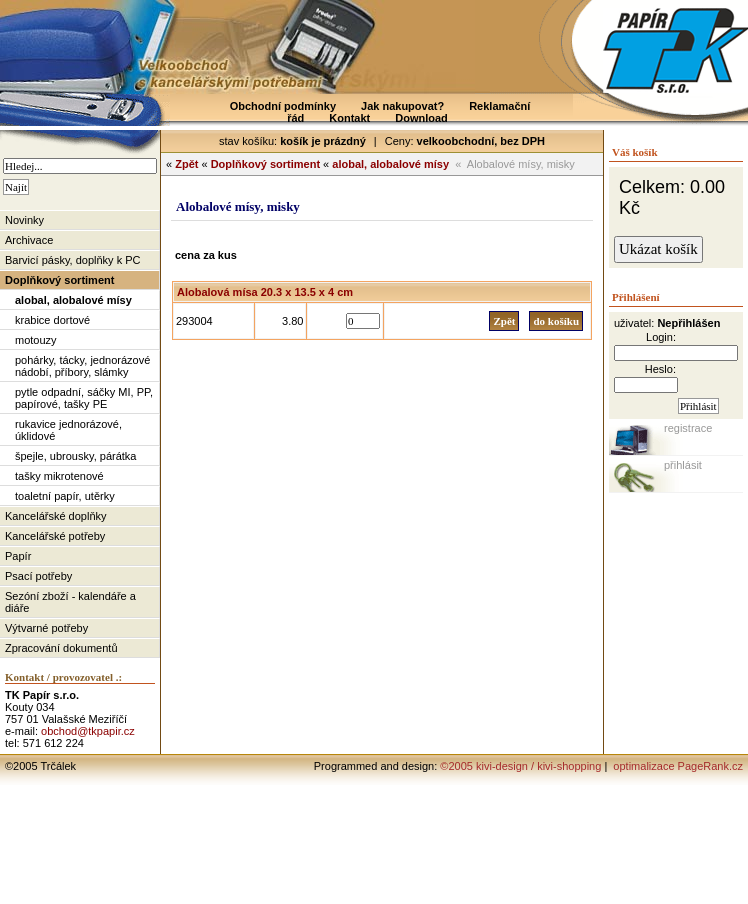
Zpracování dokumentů (61, 648)
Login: (661, 337)
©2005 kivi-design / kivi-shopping (520, 766)
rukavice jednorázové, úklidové (68, 430)
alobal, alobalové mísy (73, 300)
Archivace (29, 240)
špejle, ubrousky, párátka (75, 456)
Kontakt (349, 118)
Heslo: (660, 369)
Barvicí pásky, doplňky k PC (73, 260)
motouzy (36, 340)
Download (421, 118)
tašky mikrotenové (59, 476)
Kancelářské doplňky (56, 516)
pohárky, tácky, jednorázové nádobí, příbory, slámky (82, 366)
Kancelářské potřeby (55, 536)
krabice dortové (52, 320)
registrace (688, 428)
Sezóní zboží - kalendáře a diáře (70, 602)
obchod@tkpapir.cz (88, 731)
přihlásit (683, 465)
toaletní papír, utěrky (65, 496)
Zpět (186, 164)
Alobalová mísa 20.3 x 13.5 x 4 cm (265, 292)
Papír (18, 556)
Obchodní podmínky (283, 106)
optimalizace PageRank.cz (676, 766)
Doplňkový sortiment (59, 280)
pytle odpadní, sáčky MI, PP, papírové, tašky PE (84, 398)
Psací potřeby (38, 576)
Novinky (24, 220)
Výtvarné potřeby (46, 628)
